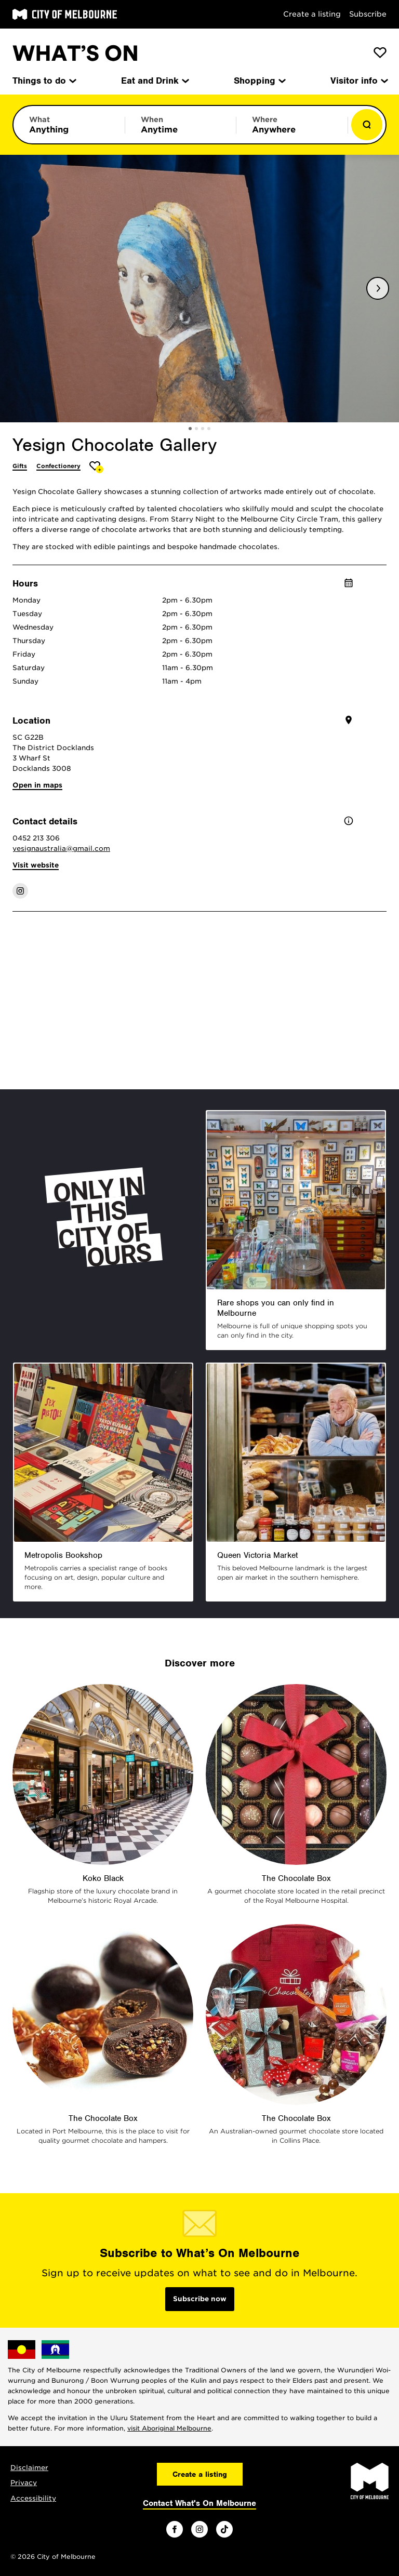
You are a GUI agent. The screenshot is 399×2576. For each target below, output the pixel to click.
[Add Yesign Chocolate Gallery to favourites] (96, 467)
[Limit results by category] (69, 124)
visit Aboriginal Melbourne (169, 2428)
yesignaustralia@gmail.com (61, 848)
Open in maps (37, 785)
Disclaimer (29, 2468)
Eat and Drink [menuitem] (154, 80)
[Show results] (366, 124)
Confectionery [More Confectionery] (58, 466)
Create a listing (312, 14)
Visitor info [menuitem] (358, 80)
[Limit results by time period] (180, 124)
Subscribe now (200, 2299)
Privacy (23, 2483)
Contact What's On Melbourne (199, 2503)
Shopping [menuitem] (259, 80)
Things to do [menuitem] (43, 80)
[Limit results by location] (291, 124)
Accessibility (33, 2498)
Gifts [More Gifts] (19, 466)
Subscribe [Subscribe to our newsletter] (368, 14)
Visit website (35, 865)
